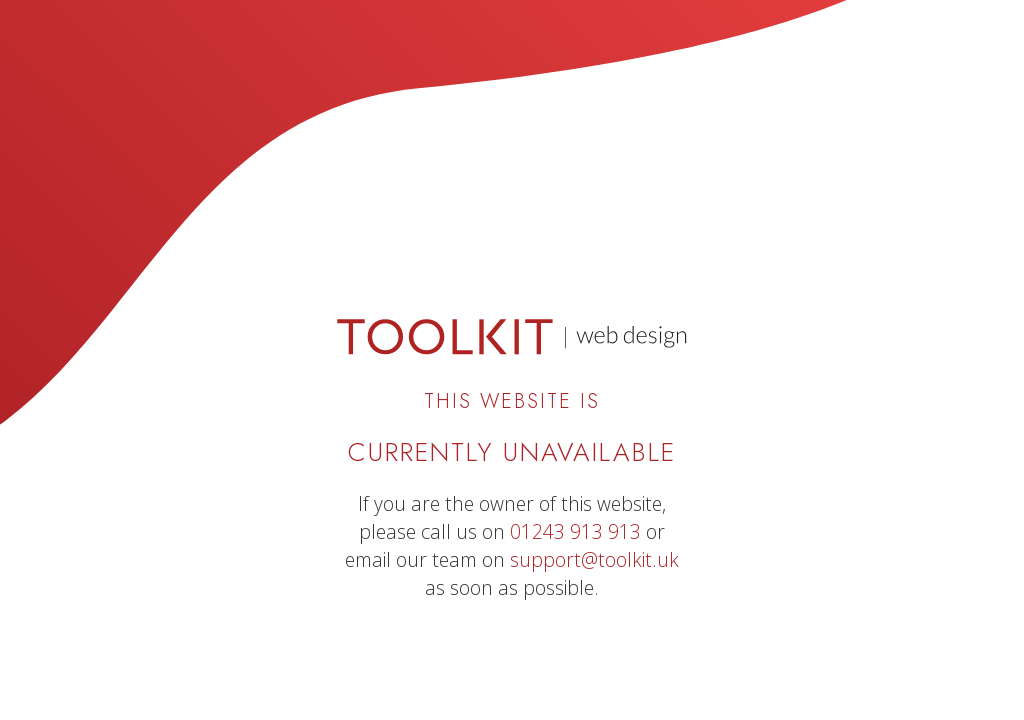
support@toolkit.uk (594, 559)
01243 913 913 (575, 531)
